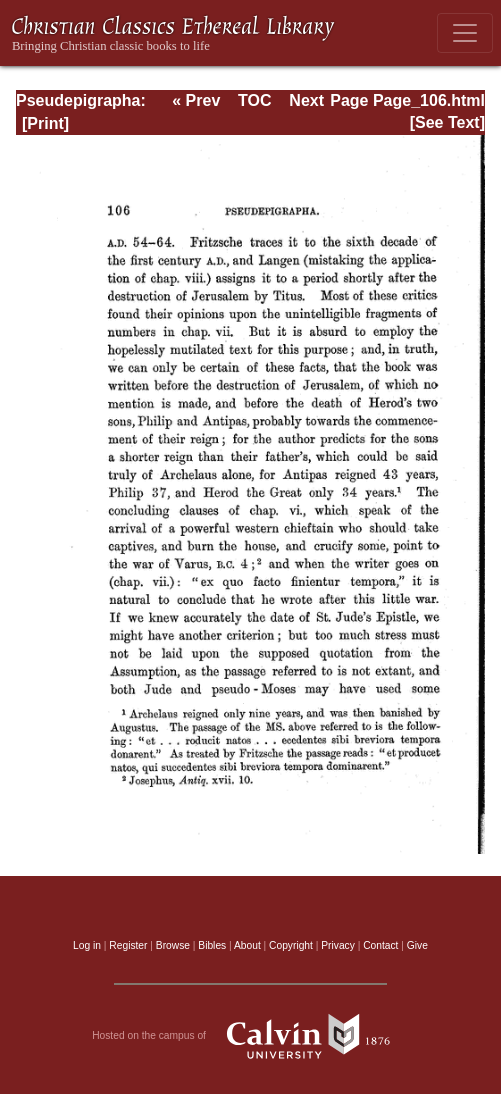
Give (417, 945)
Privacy (338, 945)
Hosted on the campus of (250, 1036)
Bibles (212, 945)
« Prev (196, 100)
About (247, 945)
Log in (87, 945)
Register (128, 945)
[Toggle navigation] (465, 33)
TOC (254, 100)
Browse (173, 945)
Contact (380, 945)
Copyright (291, 945)
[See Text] (447, 122)
